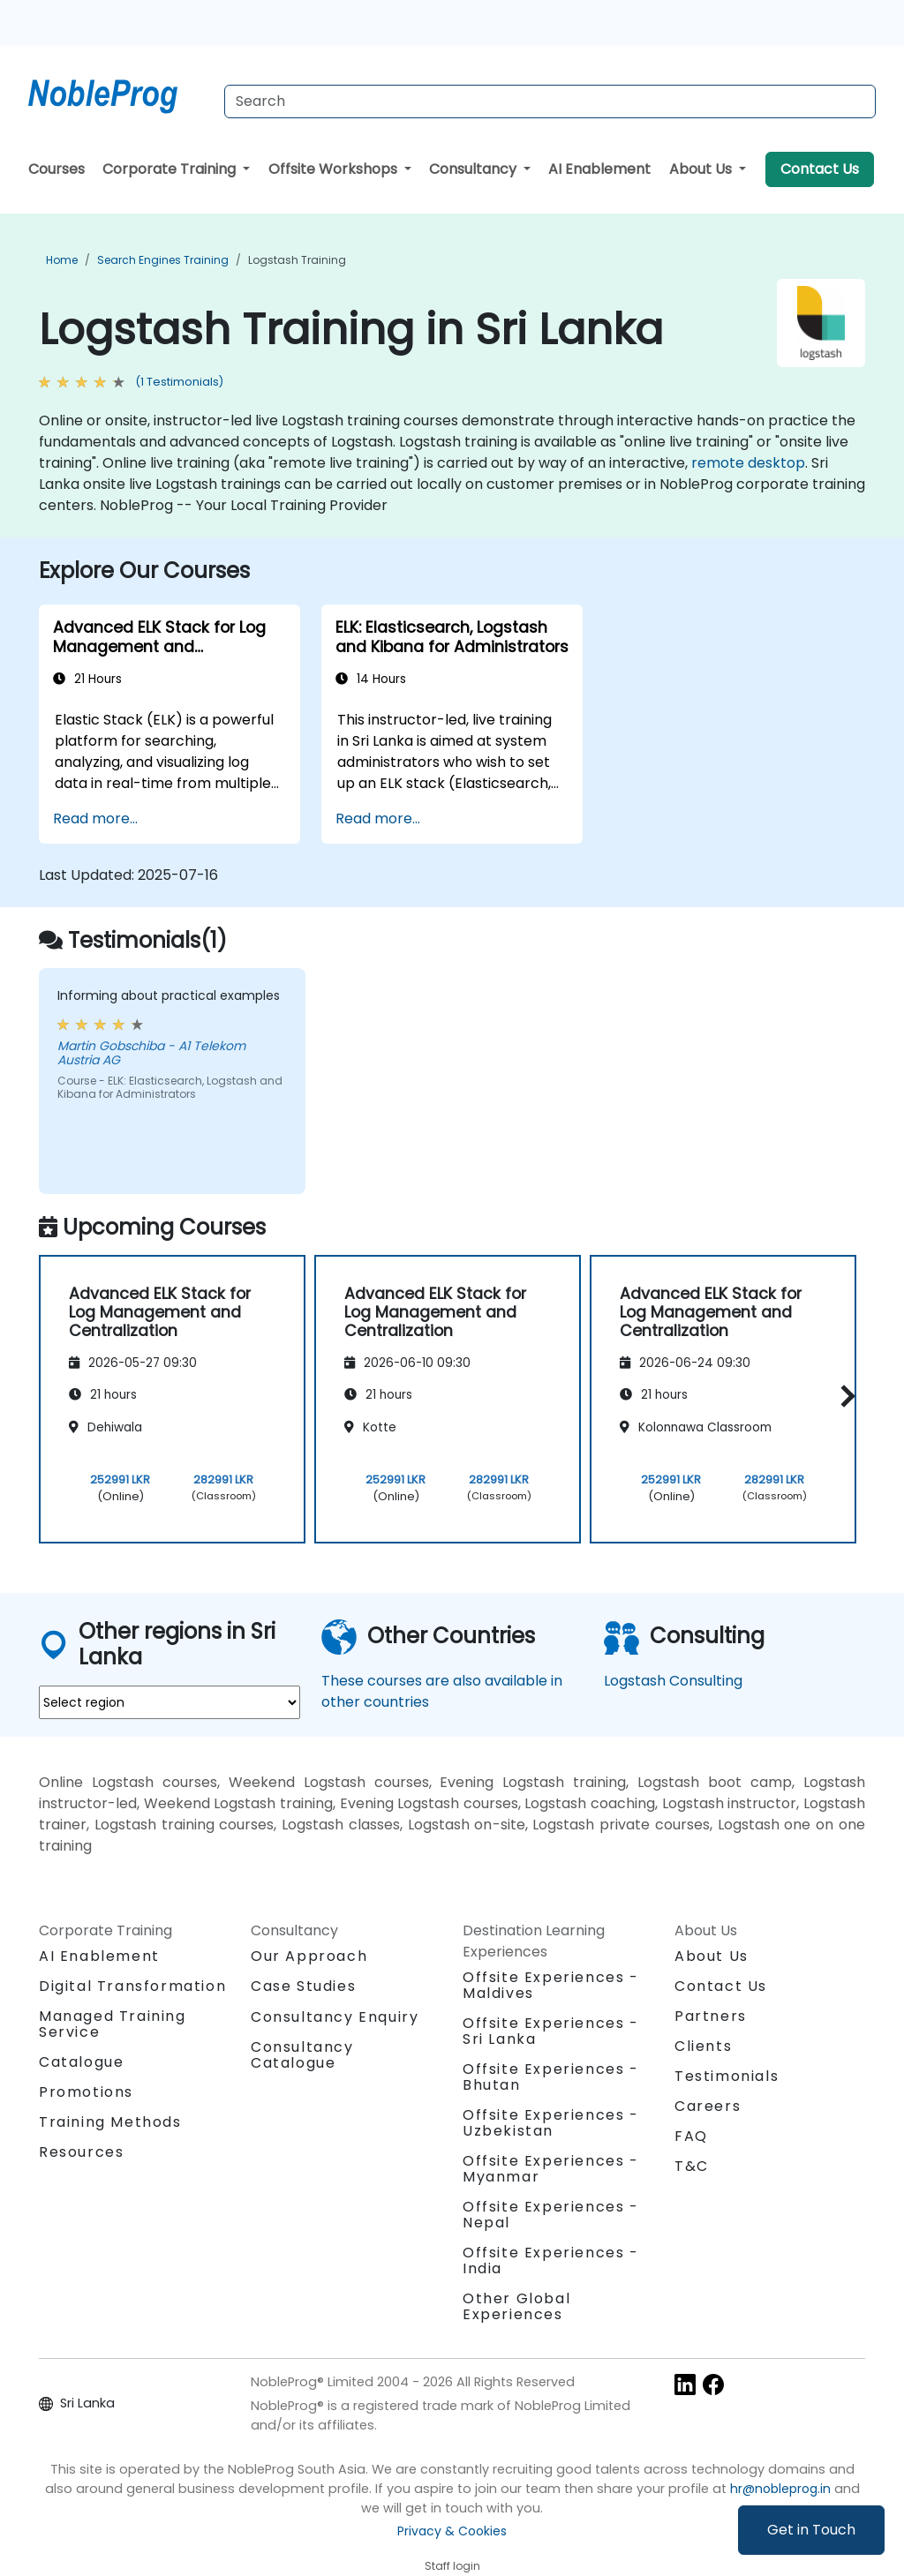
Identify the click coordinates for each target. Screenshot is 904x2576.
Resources (81, 2152)
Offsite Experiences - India (551, 2260)
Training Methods (110, 2122)
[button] (843, 1397)
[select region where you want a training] (169, 1702)
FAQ (691, 2136)
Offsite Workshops (334, 169)
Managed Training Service (112, 2024)
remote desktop (748, 463)
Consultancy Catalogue (302, 2055)
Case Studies (303, 1986)
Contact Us (819, 169)
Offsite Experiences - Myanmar (551, 2169)
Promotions (86, 2092)
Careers (707, 2106)
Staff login (452, 2565)
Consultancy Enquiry (334, 2017)
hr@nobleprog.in (780, 2488)
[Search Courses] (550, 101)
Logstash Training (297, 259)
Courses (56, 169)
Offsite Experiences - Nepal (551, 2215)
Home (62, 259)
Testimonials (726, 2076)
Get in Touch (811, 2530)
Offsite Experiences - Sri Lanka (551, 2031)
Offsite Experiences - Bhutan (551, 2077)
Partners (710, 2016)
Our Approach (309, 1956)
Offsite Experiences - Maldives (551, 1985)
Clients (703, 2046)
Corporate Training (170, 169)
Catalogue (81, 2062)
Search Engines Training (163, 259)
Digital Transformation (132, 1986)
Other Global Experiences (516, 2306)
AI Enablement (599, 169)
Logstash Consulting (673, 1681)
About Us (702, 169)
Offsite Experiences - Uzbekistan (551, 2123)
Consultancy (474, 169)
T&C (691, 2166)
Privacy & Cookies (452, 2531)
